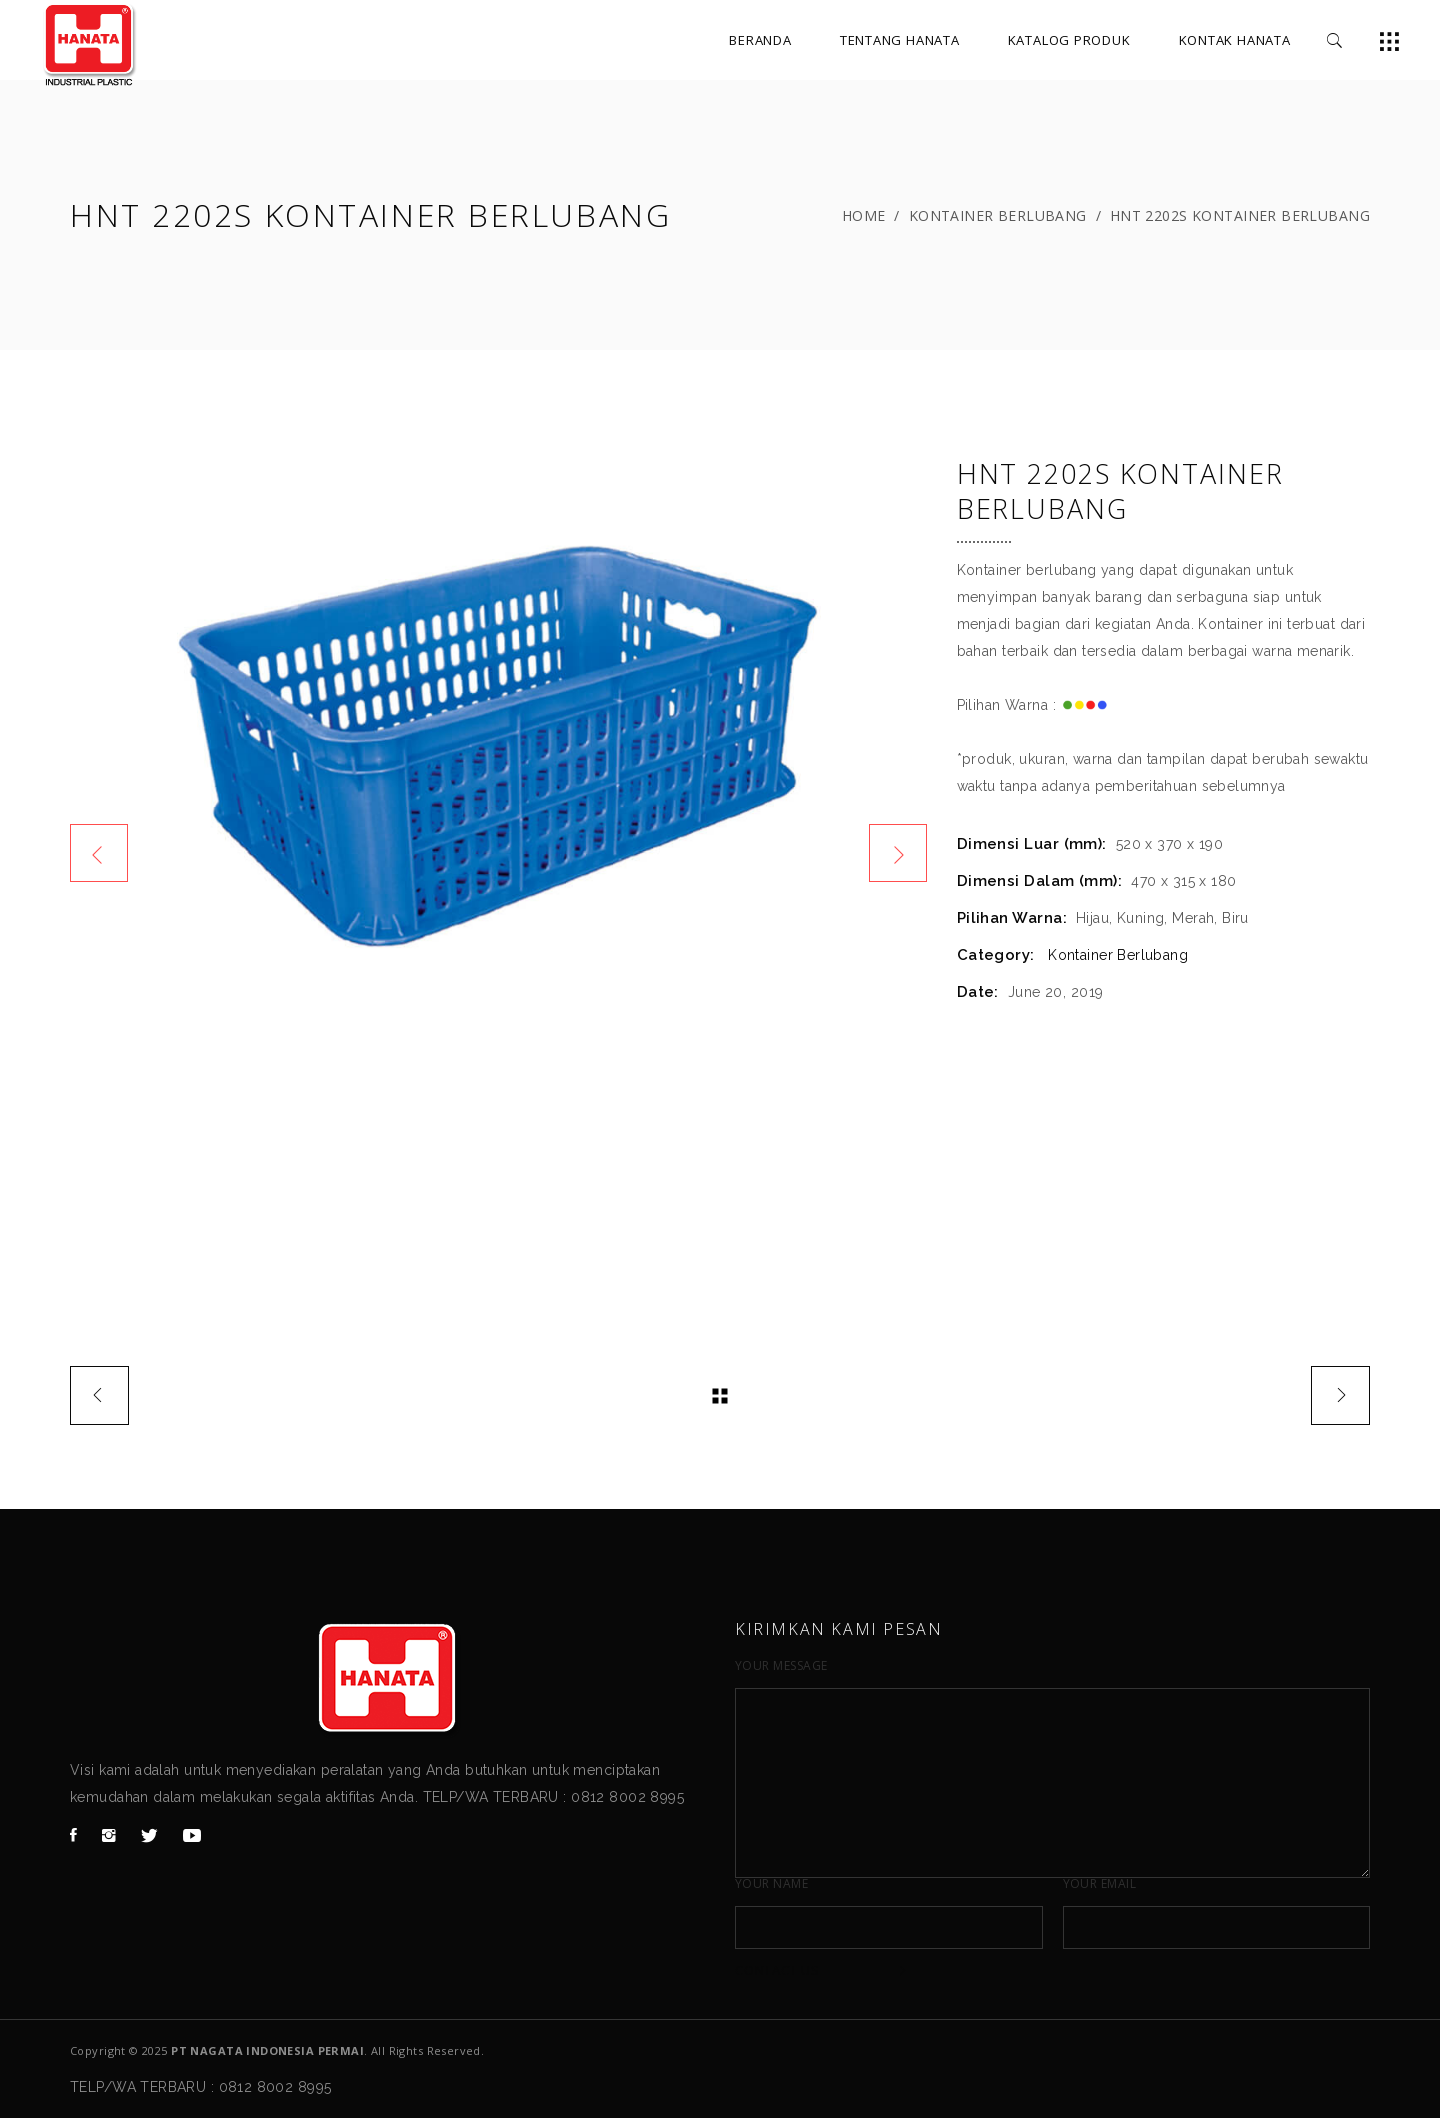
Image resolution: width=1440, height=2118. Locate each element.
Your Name (771, 1884)
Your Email (1100, 1884)
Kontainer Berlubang (998, 215)
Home (864, 215)
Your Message (781, 1666)
